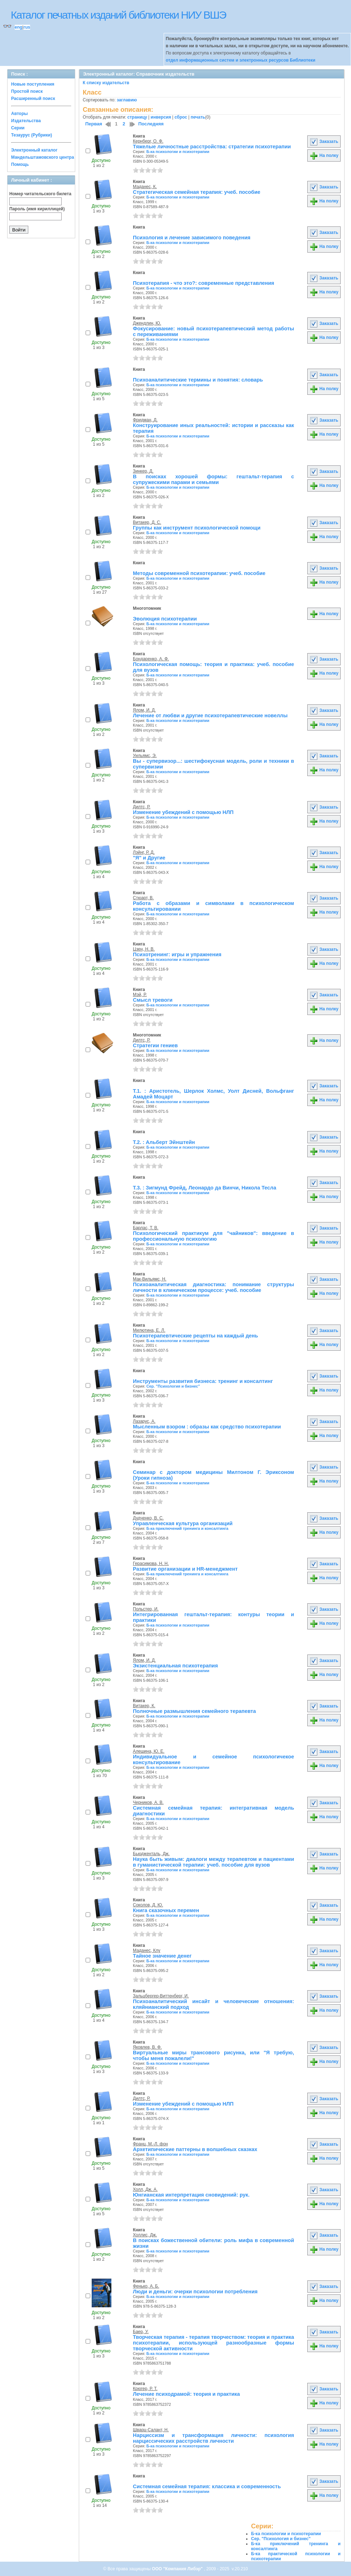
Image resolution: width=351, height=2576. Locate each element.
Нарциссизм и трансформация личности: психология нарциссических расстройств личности (213, 2438)
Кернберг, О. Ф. (148, 141)
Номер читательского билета (40, 193)
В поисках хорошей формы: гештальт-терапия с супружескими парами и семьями (213, 479)
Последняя (151, 123)
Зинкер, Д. (143, 471)
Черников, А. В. (148, 1802)
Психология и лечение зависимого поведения (191, 237)
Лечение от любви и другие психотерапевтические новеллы (210, 715)
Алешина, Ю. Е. (148, 1751)
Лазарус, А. (144, 1421)
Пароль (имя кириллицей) (37, 208)
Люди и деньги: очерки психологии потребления (195, 2291)
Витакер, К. (144, 1705)
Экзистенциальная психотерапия (175, 1665)
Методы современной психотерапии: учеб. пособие (199, 573)
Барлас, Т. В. (145, 1227)
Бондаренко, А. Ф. (151, 658)
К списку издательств (106, 82)
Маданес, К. (145, 186)
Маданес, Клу (146, 1950)
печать (198, 117)
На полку (323, 155)
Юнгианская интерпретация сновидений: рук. (191, 2195)
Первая (93, 123)
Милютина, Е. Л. (149, 1330)
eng (18, 27)
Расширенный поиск (33, 98)
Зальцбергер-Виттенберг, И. (161, 1995)
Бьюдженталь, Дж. (151, 1853)
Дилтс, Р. (141, 806)
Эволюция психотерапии (165, 619)
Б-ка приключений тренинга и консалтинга (187, 1528)
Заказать (323, 141)
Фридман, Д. (145, 419)
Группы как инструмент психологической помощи (196, 528)
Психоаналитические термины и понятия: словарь (198, 380)
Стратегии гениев (155, 1045)
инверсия (161, 117)
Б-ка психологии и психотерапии (178, 151)
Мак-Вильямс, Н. (149, 1279)
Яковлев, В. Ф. (147, 2047)
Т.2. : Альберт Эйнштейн (164, 1142)
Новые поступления (32, 84)
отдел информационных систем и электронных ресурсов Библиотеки (241, 60)
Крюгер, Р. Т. (145, 2388)
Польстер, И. (146, 1609)
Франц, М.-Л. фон (150, 2143)
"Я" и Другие (149, 858)
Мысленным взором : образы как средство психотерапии (207, 1427)
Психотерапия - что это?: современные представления (203, 283)
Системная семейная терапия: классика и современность (207, 2486)
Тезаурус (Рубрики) (31, 135)
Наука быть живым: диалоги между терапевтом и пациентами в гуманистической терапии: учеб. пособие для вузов (213, 1862)
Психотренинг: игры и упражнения (177, 954)
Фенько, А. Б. (146, 2286)
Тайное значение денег (162, 1956)
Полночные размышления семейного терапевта (194, 1711)
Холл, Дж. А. (145, 2189)
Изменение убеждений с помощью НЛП (183, 812)
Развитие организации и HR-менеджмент (185, 1569)
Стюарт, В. (143, 897)
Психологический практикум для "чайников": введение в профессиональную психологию (213, 1236)
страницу (137, 117)
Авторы (19, 113)
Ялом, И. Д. (144, 710)
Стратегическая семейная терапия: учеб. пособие (196, 192)
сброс (180, 117)
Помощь (20, 164)
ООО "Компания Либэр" (178, 2568)
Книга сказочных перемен (166, 1910)
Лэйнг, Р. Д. (144, 852)
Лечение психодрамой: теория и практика (186, 2394)
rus (26, 27)
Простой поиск (27, 91)
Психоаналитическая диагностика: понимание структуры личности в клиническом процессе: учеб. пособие (213, 1287)
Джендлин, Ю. (147, 323)
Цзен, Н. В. (144, 949)
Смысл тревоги (153, 1000)
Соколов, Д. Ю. (148, 1904)
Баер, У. (141, 2331)
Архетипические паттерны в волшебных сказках (195, 2149)
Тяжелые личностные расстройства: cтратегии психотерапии (212, 146)
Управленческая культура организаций (182, 1523)
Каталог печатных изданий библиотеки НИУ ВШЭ (118, 15)
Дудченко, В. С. (148, 1518)
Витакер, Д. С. (147, 522)
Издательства (26, 120)
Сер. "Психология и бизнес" (173, 1386)
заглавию (127, 99)
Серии (17, 127)
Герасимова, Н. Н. (151, 1563)
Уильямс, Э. (145, 755)
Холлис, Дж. (145, 2234)
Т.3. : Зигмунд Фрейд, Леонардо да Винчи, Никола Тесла (204, 1188)
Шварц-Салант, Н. (151, 2429)
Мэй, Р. (140, 994)
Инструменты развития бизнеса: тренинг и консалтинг (203, 1381)
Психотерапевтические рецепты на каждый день (195, 1336)
